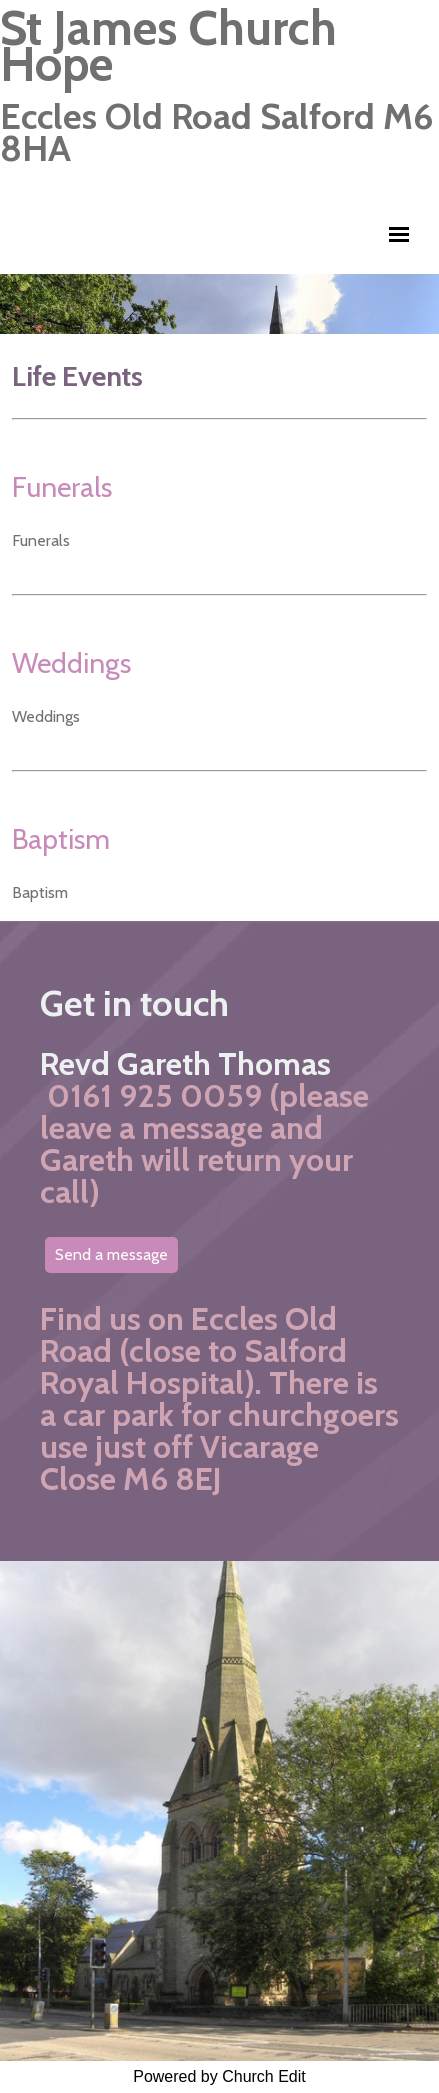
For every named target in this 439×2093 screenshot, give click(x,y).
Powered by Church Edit (219, 2076)
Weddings (71, 663)
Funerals (62, 487)
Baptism (61, 839)
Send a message (111, 1254)
